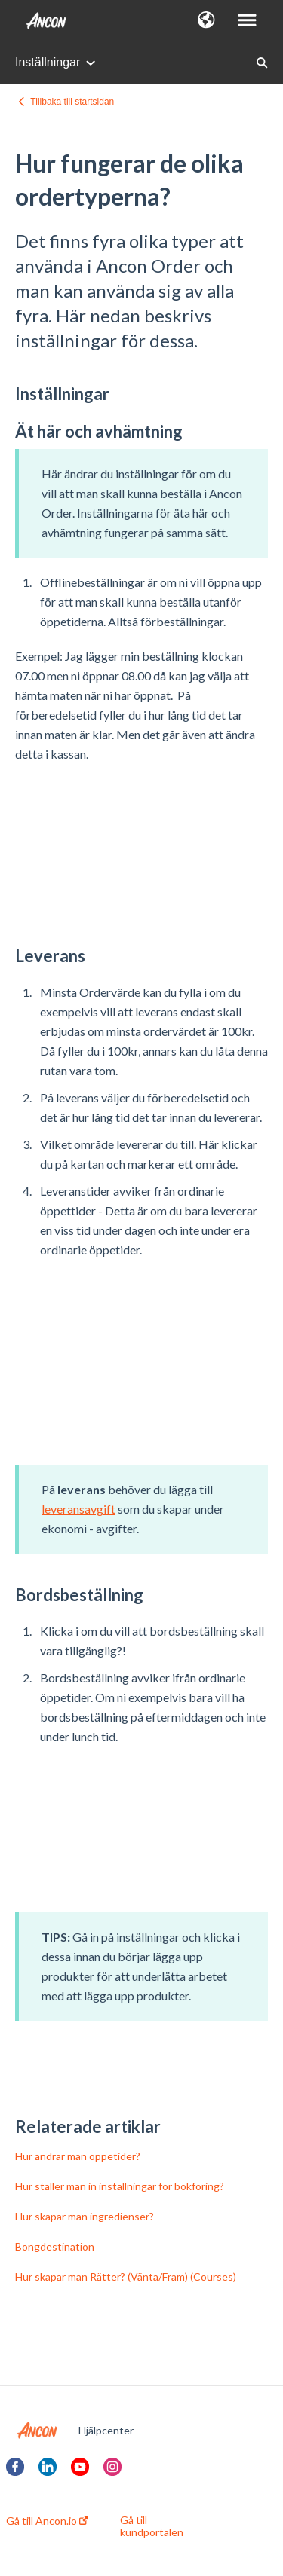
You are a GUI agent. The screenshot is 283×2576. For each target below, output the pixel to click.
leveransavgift (78, 1509)
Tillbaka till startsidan (72, 101)
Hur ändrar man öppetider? (77, 2156)
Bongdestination (54, 2246)
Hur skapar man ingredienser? (84, 2216)
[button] (206, 21)
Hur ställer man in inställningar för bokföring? (119, 2186)
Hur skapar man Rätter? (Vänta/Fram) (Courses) (125, 2276)
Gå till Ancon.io (47, 2521)
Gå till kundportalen (151, 2526)
